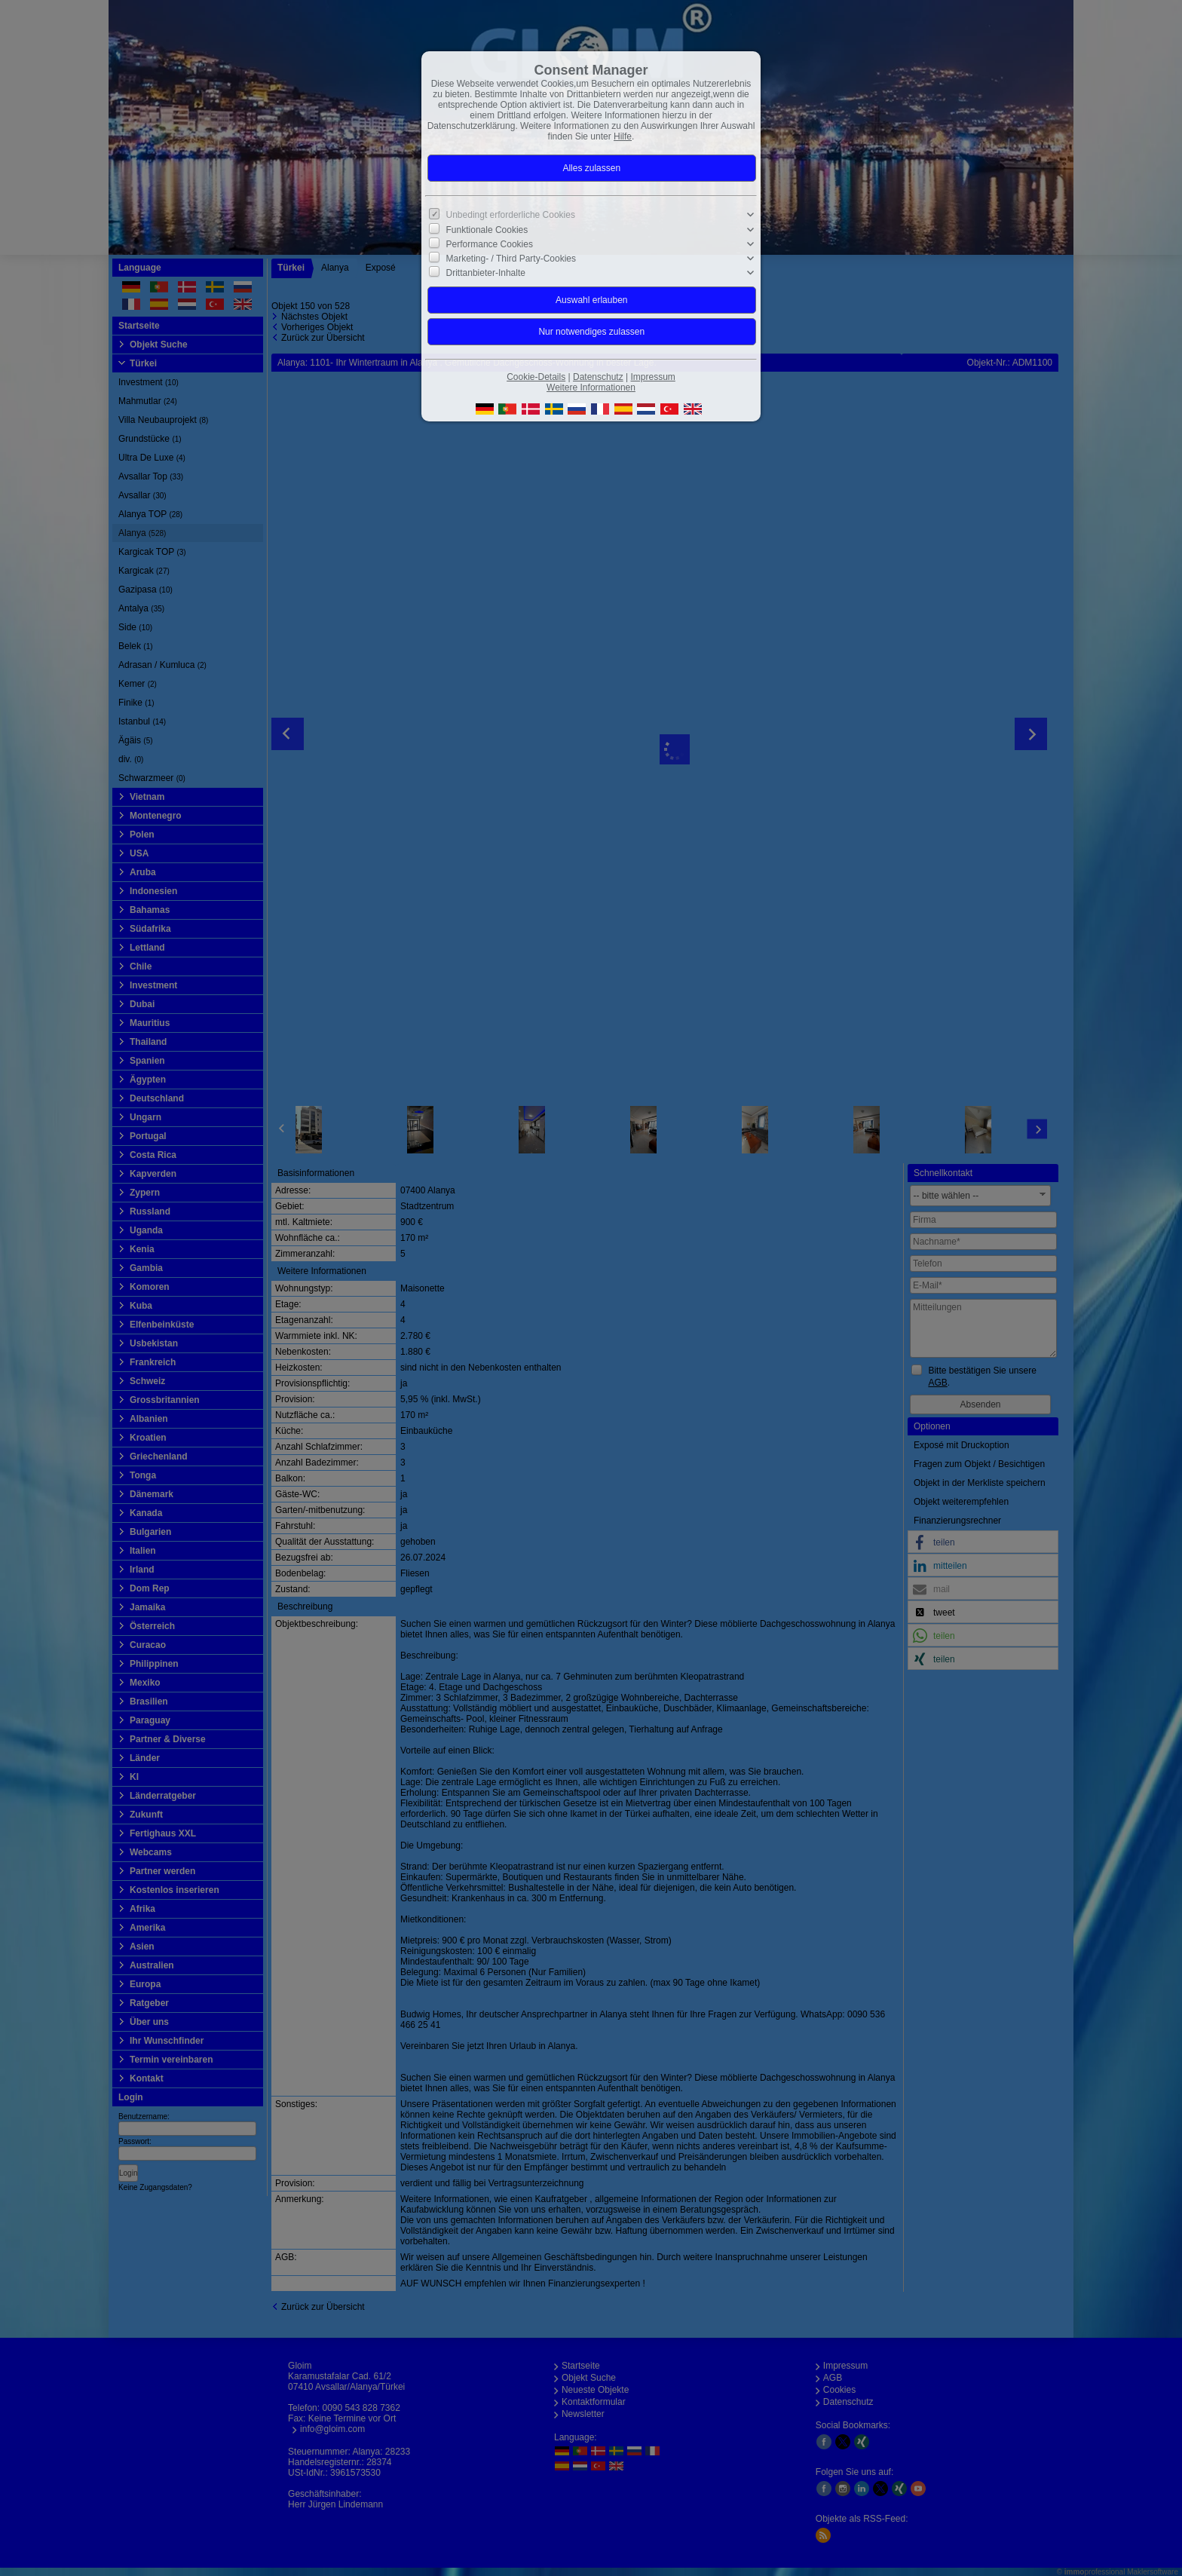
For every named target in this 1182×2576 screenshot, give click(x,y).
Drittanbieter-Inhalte (485, 273)
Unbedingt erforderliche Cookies (510, 215)
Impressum (652, 377)
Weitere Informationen (591, 387)
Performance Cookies (489, 243)
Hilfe (623, 136)
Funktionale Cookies (487, 229)
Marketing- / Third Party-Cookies (511, 258)
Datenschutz (598, 377)
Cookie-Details (536, 377)
